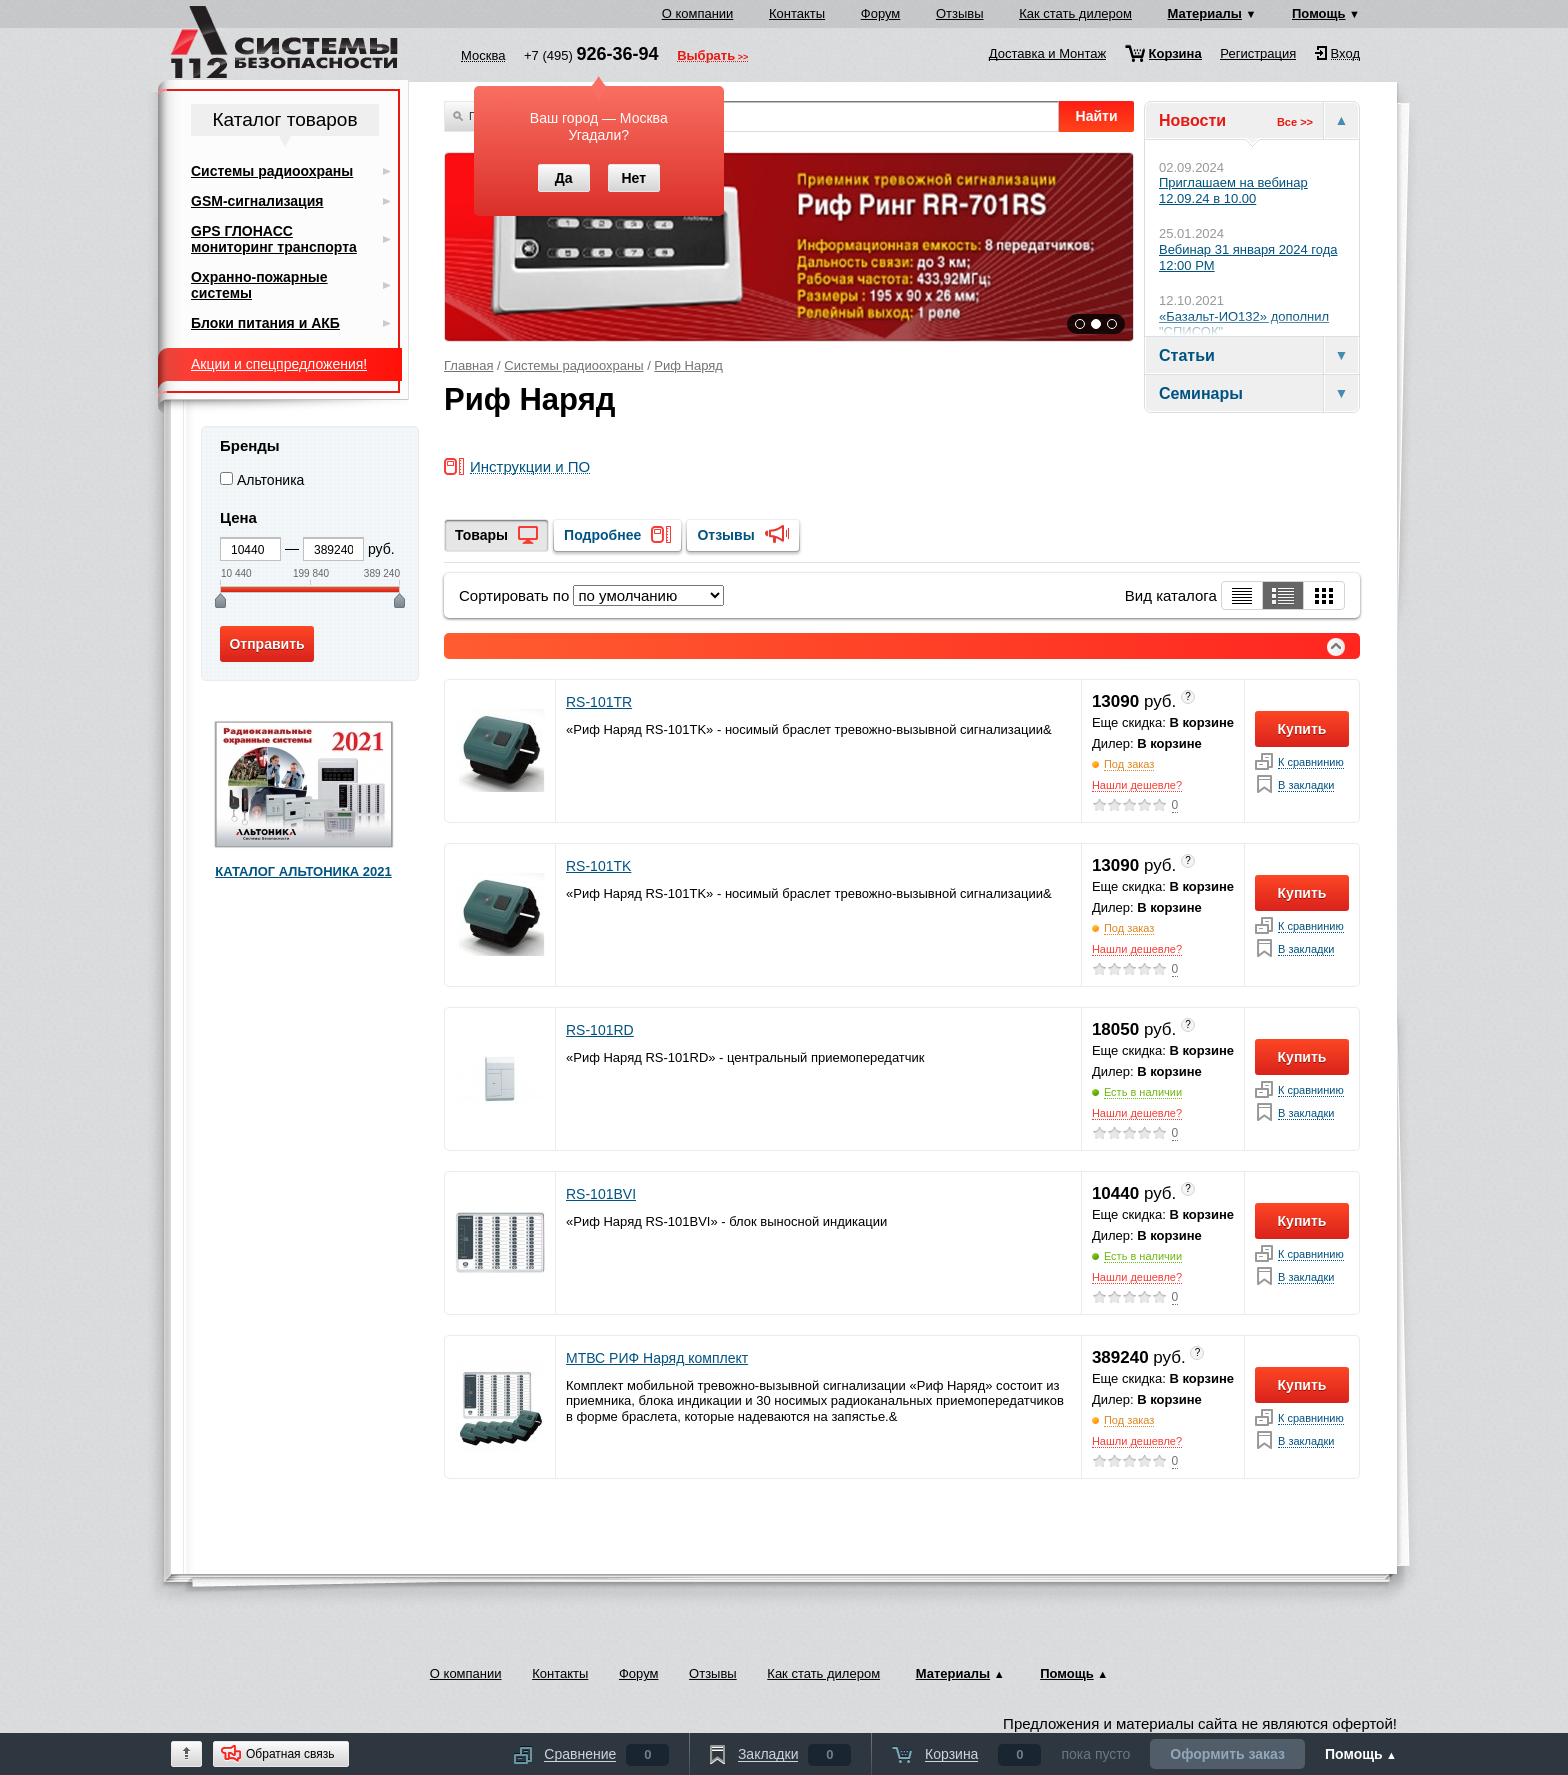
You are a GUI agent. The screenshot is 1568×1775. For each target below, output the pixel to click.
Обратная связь (290, 1754)
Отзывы (960, 13)
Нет (633, 178)
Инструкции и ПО (530, 467)
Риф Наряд (688, 365)
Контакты (797, 13)
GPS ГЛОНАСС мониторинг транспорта (274, 239)
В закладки (1306, 785)
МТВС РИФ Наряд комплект (657, 1358)
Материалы (1205, 13)
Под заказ (1129, 764)
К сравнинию (1311, 762)
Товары (481, 535)
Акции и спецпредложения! (279, 364)
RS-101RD (600, 1030)
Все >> (1295, 122)
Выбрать (706, 57)
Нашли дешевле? (1137, 785)
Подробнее (602, 535)
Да (564, 178)
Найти (1097, 116)
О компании (698, 13)
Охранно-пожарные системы (259, 285)
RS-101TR (599, 702)
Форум (881, 13)
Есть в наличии (1143, 1092)
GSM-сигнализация (257, 201)
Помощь (1318, 13)
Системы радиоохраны (573, 365)
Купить (1302, 729)
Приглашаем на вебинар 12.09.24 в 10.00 (1233, 190)
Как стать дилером (1075, 13)
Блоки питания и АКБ (265, 323)
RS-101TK (598, 866)
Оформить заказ (1227, 1754)
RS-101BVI (601, 1194)
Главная (468, 365)
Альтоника (271, 480)
